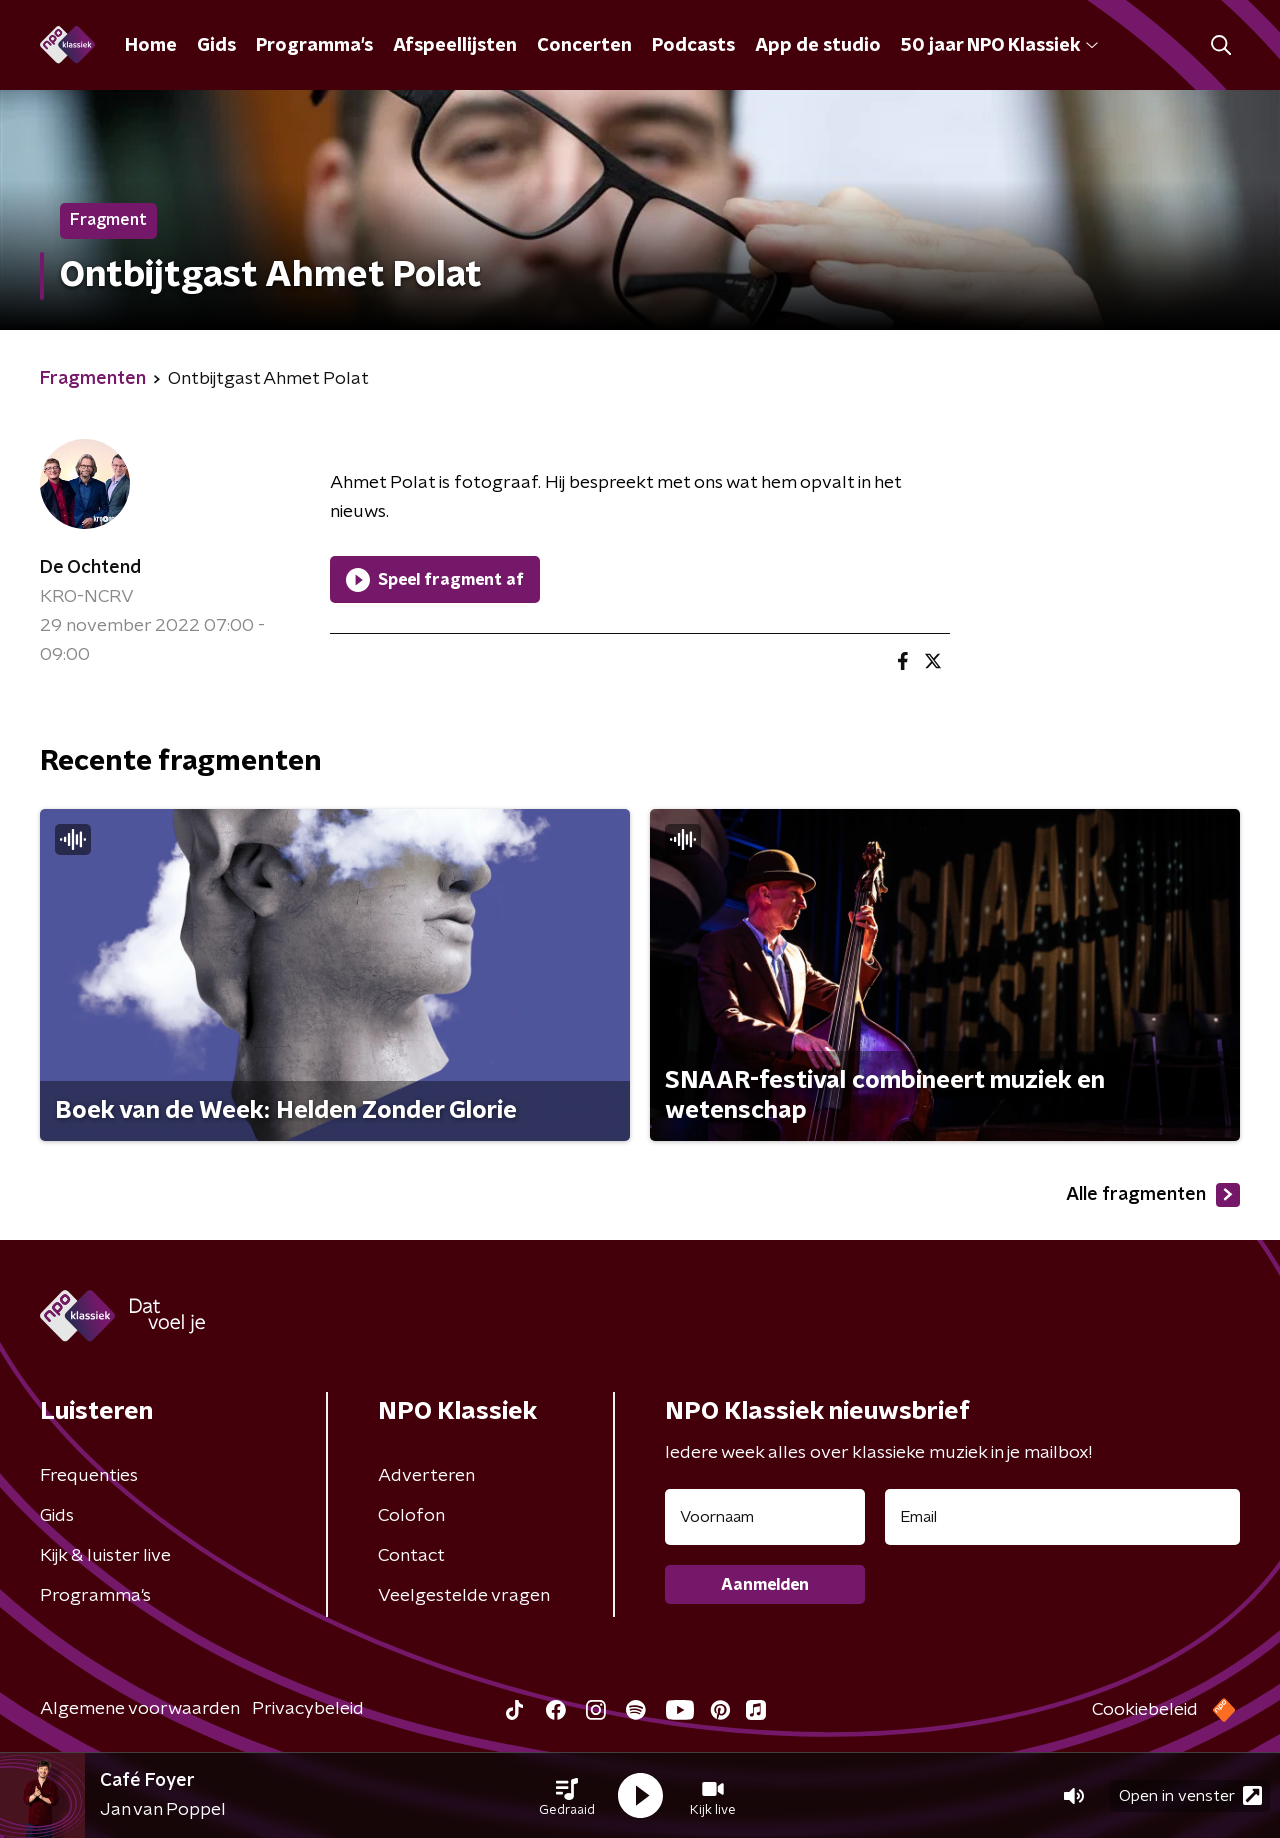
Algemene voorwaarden (140, 1709)
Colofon (411, 1516)
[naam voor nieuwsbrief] (765, 1517)
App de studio (818, 46)
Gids (216, 46)
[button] (567, 1796)
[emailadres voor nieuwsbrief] (1062, 1517)
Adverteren (426, 1476)
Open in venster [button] (1190, 1795)
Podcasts (693, 46)
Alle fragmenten (1153, 1195)
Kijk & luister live (105, 1556)
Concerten (584, 46)
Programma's (314, 46)
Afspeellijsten (455, 46)
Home (151, 46)
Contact (411, 1556)
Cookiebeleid (1145, 1710)
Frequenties (89, 1476)
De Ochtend (90, 568)
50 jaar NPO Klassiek (999, 46)
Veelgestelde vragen (464, 1596)
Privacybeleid (308, 1709)
